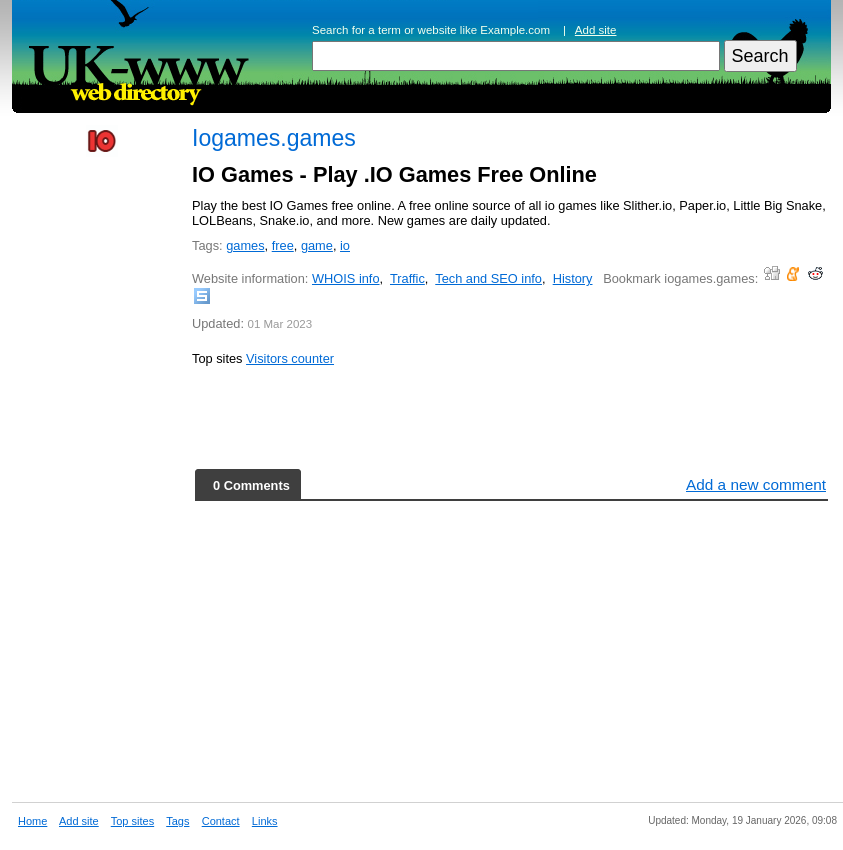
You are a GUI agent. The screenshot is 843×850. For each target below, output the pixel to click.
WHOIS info (346, 278)
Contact (221, 821)
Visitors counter (290, 358)
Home (32, 821)
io (345, 245)
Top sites (132, 821)
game (317, 245)
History (573, 278)
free (283, 245)
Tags (177, 821)
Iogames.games (274, 138)
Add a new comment (756, 484)
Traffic (407, 278)
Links (265, 821)
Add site (596, 30)
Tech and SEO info (488, 278)
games (245, 245)
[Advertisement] (102, 472)
